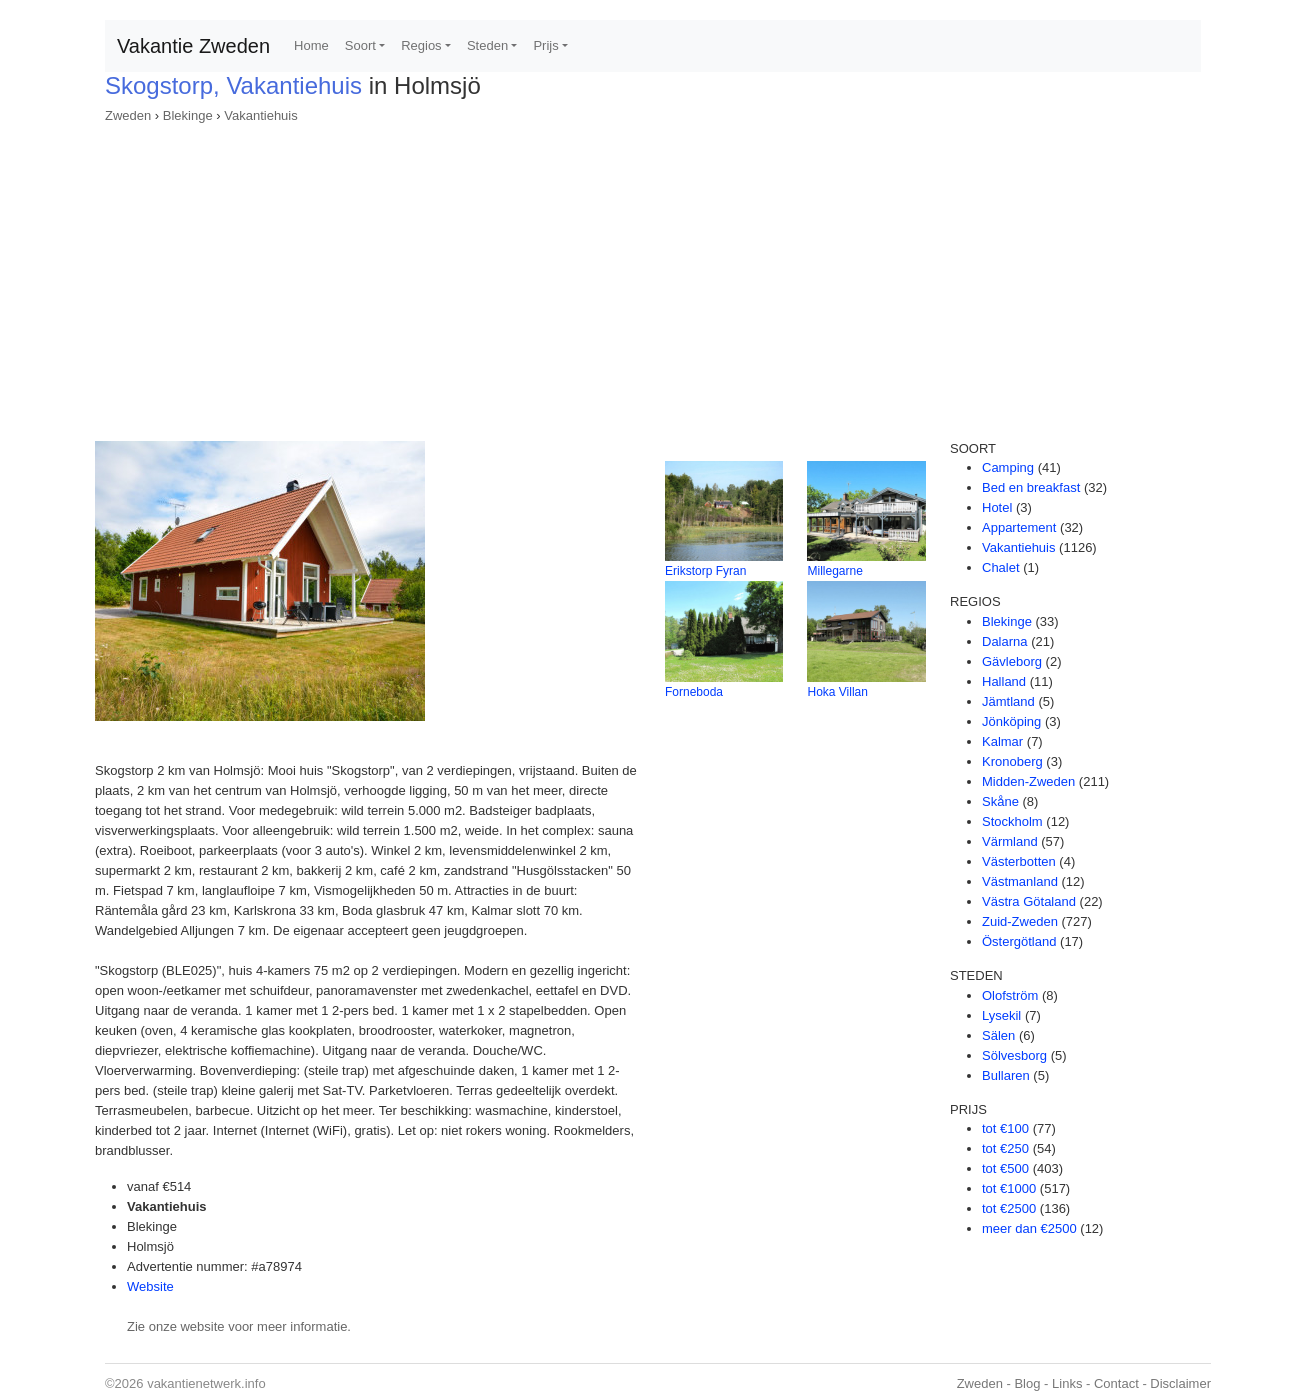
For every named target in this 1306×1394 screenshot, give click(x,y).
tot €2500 (1009, 1208)
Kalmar (1002, 741)
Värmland (1010, 841)
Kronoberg (1012, 761)
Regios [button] (421, 45)
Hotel (997, 507)
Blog (1027, 1383)
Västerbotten (1019, 861)
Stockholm (1012, 821)
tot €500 (1005, 1168)
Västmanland (1020, 881)
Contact (1116, 1383)
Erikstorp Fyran (705, 571)
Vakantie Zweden (193, 46)
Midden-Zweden (1028, 781)
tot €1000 (1009, 1188)
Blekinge (188, 115)
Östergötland (1019, 941)
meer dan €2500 (1029, 1228)
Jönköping (1011, 721)
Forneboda (694, 692)
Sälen (998, 1035)
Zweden (128, 115)
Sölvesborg (1014, 1055)
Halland (1004, 681)
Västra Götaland (1029, 901)
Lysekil (1001, 1015)
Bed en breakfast (1031, 487)
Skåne (1000, 801)
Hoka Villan (837, 692)
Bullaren (1006, 1075)
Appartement (1019, 527)
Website (150, 1286)
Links (1067, 1383)
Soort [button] (360, 45)
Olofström (1010, 995)
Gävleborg (1012, 661)
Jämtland (1008, 701)
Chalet (1001, 567)
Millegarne (834, 571)
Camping (1008, 467)
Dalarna (1005, 641)
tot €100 (1005, 1128)
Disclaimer (1180, 1383)
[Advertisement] (653, 276)
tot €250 (1005, 1148)
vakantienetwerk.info (206, 1383)
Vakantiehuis (260, 115)
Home (311, 45)
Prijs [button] (545, 45)
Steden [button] (487, 45)
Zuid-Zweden (1020, 921)
